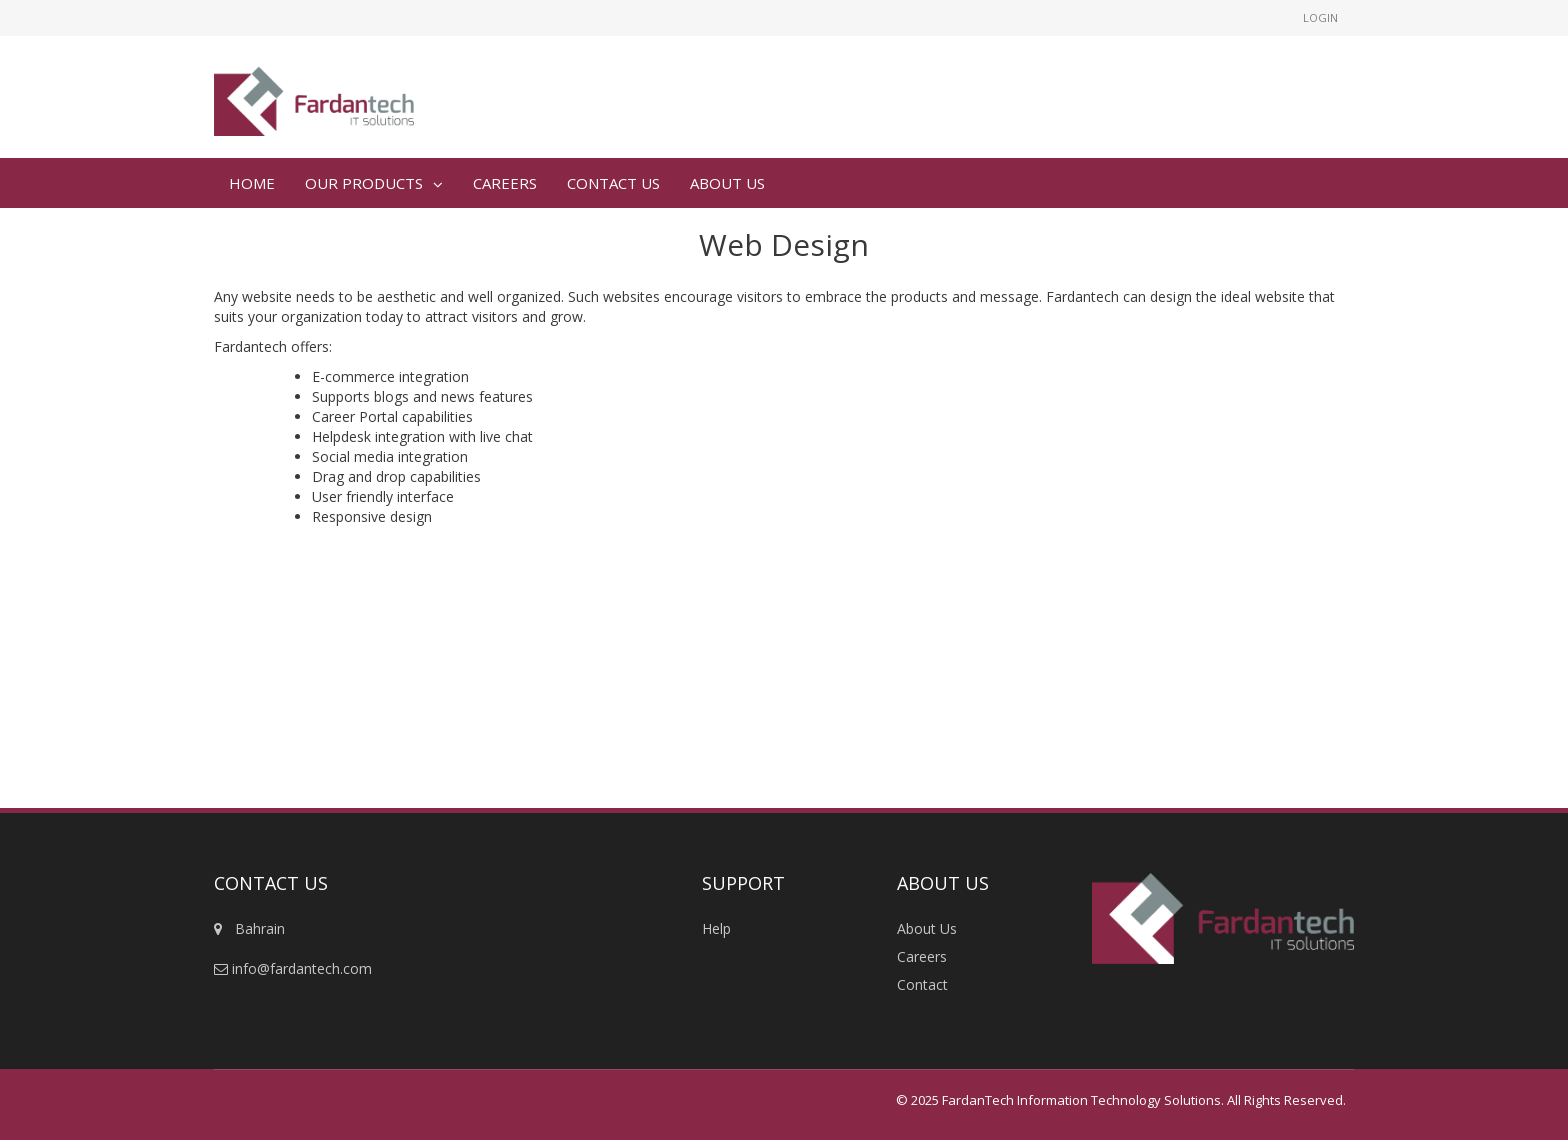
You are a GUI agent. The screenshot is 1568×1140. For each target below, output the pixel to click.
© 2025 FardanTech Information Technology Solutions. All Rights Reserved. (1121, 1100)
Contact (922, 984)
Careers (922, 956)
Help (716, 928)
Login (1320, 17)
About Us (927, 928)
